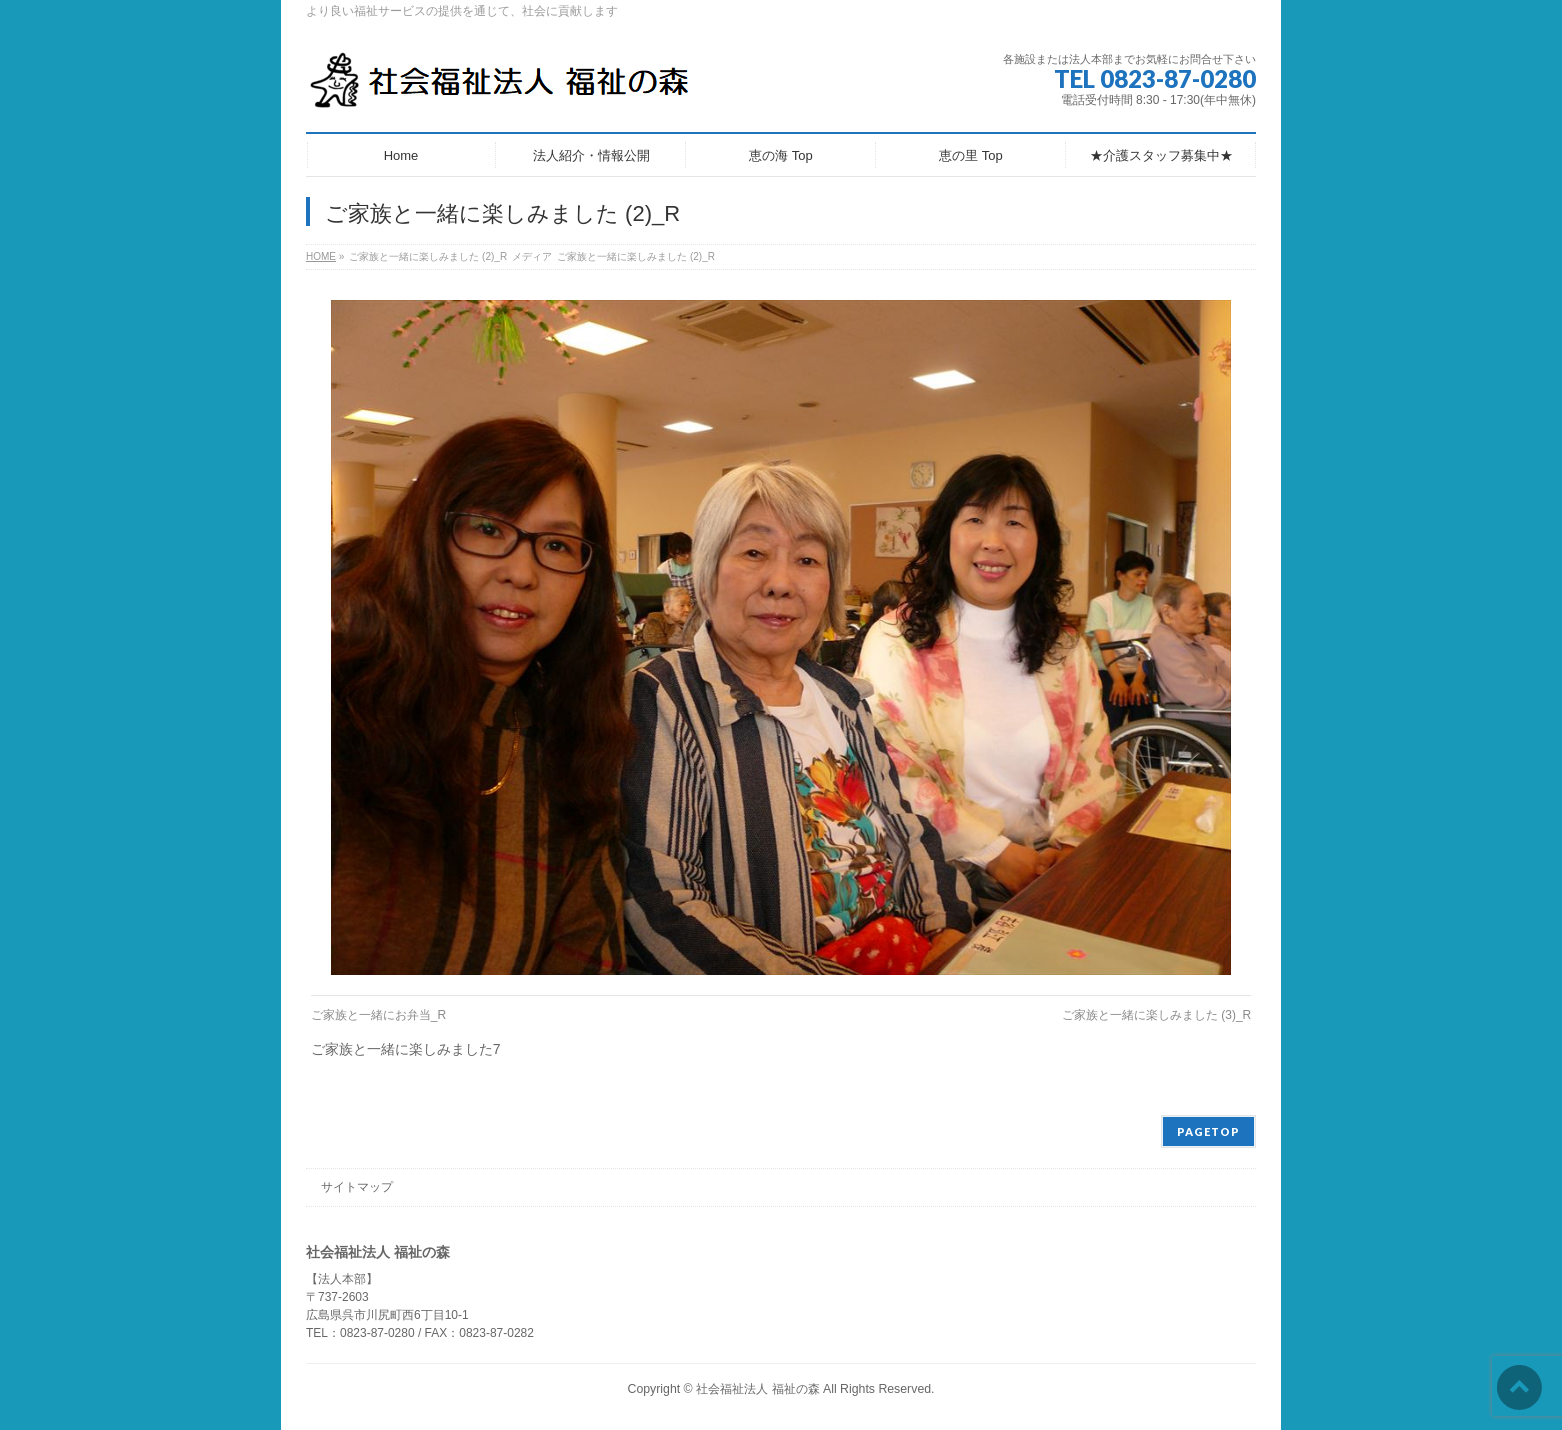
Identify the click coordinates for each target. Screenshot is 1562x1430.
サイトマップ (357, 1187)
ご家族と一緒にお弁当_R (378, 1015)
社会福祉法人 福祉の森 (757, 1389)
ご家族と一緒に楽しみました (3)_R (1156, 1015)
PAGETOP (1208, 1131)
